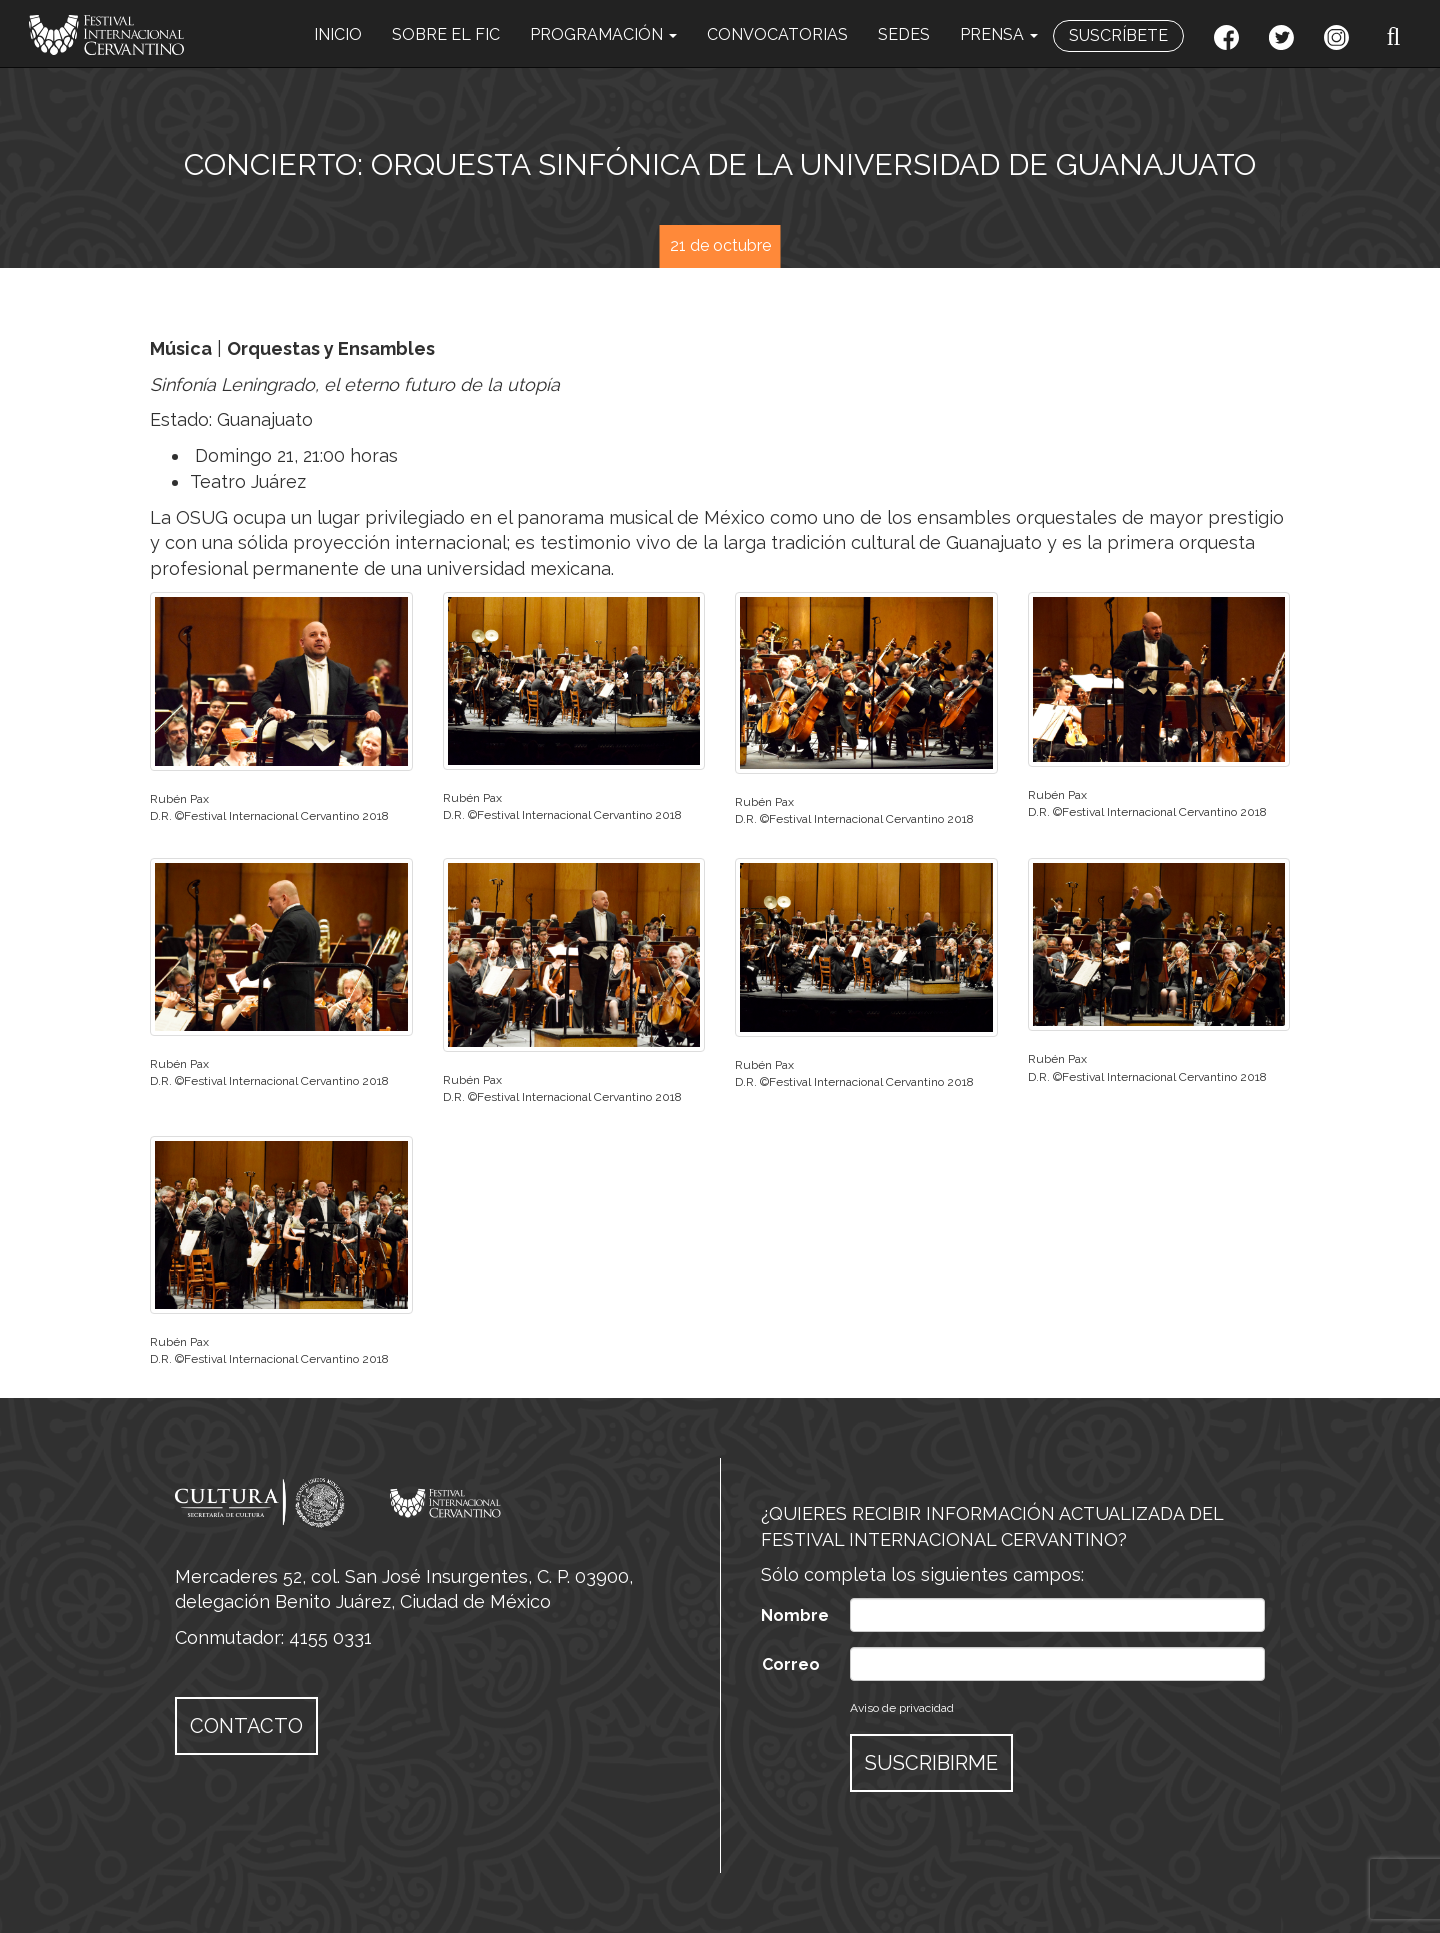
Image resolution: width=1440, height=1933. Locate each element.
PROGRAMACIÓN (603, 34)
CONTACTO (246, 1726)
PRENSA (999, 34)
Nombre (795, 1615)
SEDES (904, 34)
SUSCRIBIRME (931, 1763)
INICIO (338, 34)
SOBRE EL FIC (446, 34)
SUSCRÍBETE (1118, 35)
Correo (791, 1664)
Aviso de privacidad (902, 1708)
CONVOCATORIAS (777, 34)
